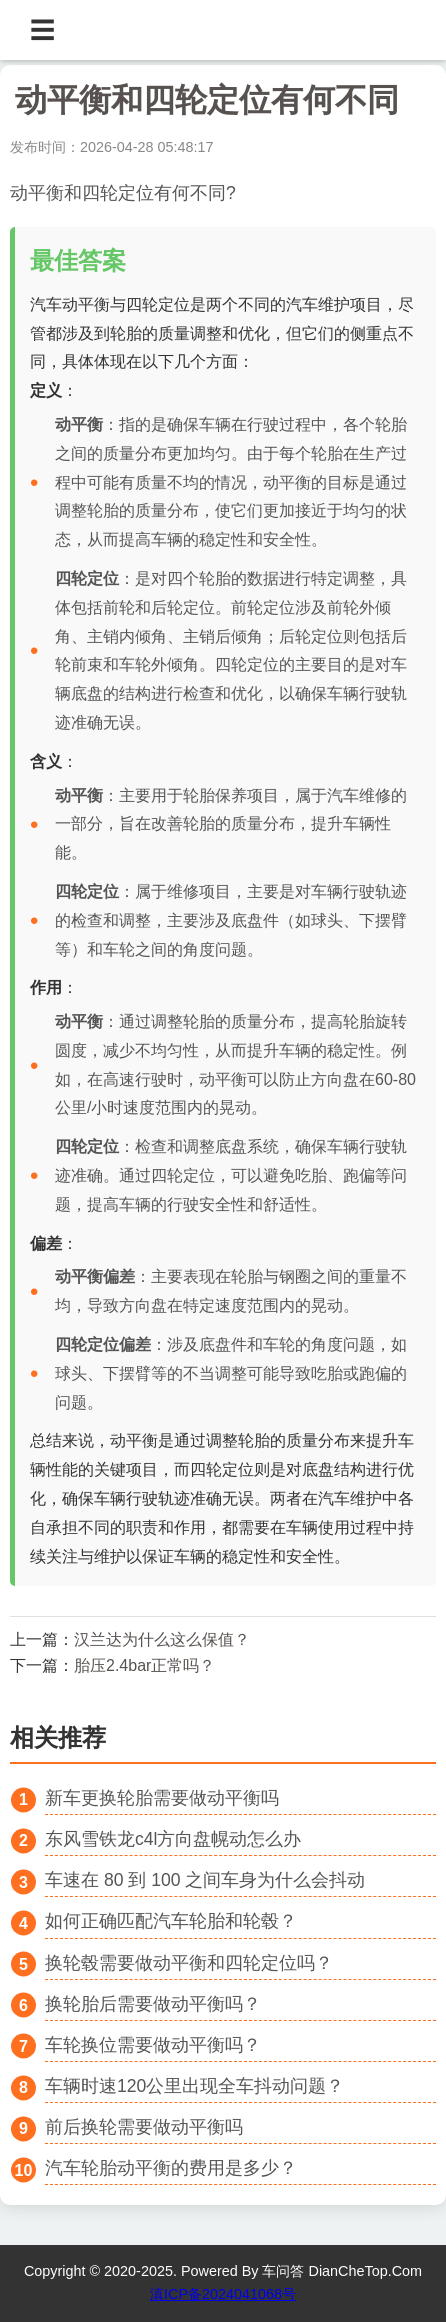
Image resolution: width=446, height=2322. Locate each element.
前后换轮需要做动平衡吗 (144, 2127)
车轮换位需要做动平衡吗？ (153, 2045)
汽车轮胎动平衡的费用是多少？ (171, 2168)
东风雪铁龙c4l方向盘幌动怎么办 (173, 1839)
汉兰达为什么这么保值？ (162, 1639)
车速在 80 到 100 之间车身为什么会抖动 (205, 1880)
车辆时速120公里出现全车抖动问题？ (194, 2086)
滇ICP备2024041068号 (223, 2294)
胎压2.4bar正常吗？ (144, 1665)
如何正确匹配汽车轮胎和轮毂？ (171, 1921)
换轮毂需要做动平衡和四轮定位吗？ (189, 1963)
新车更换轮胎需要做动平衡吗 (162, 1798)
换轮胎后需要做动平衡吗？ (153, 2004)
